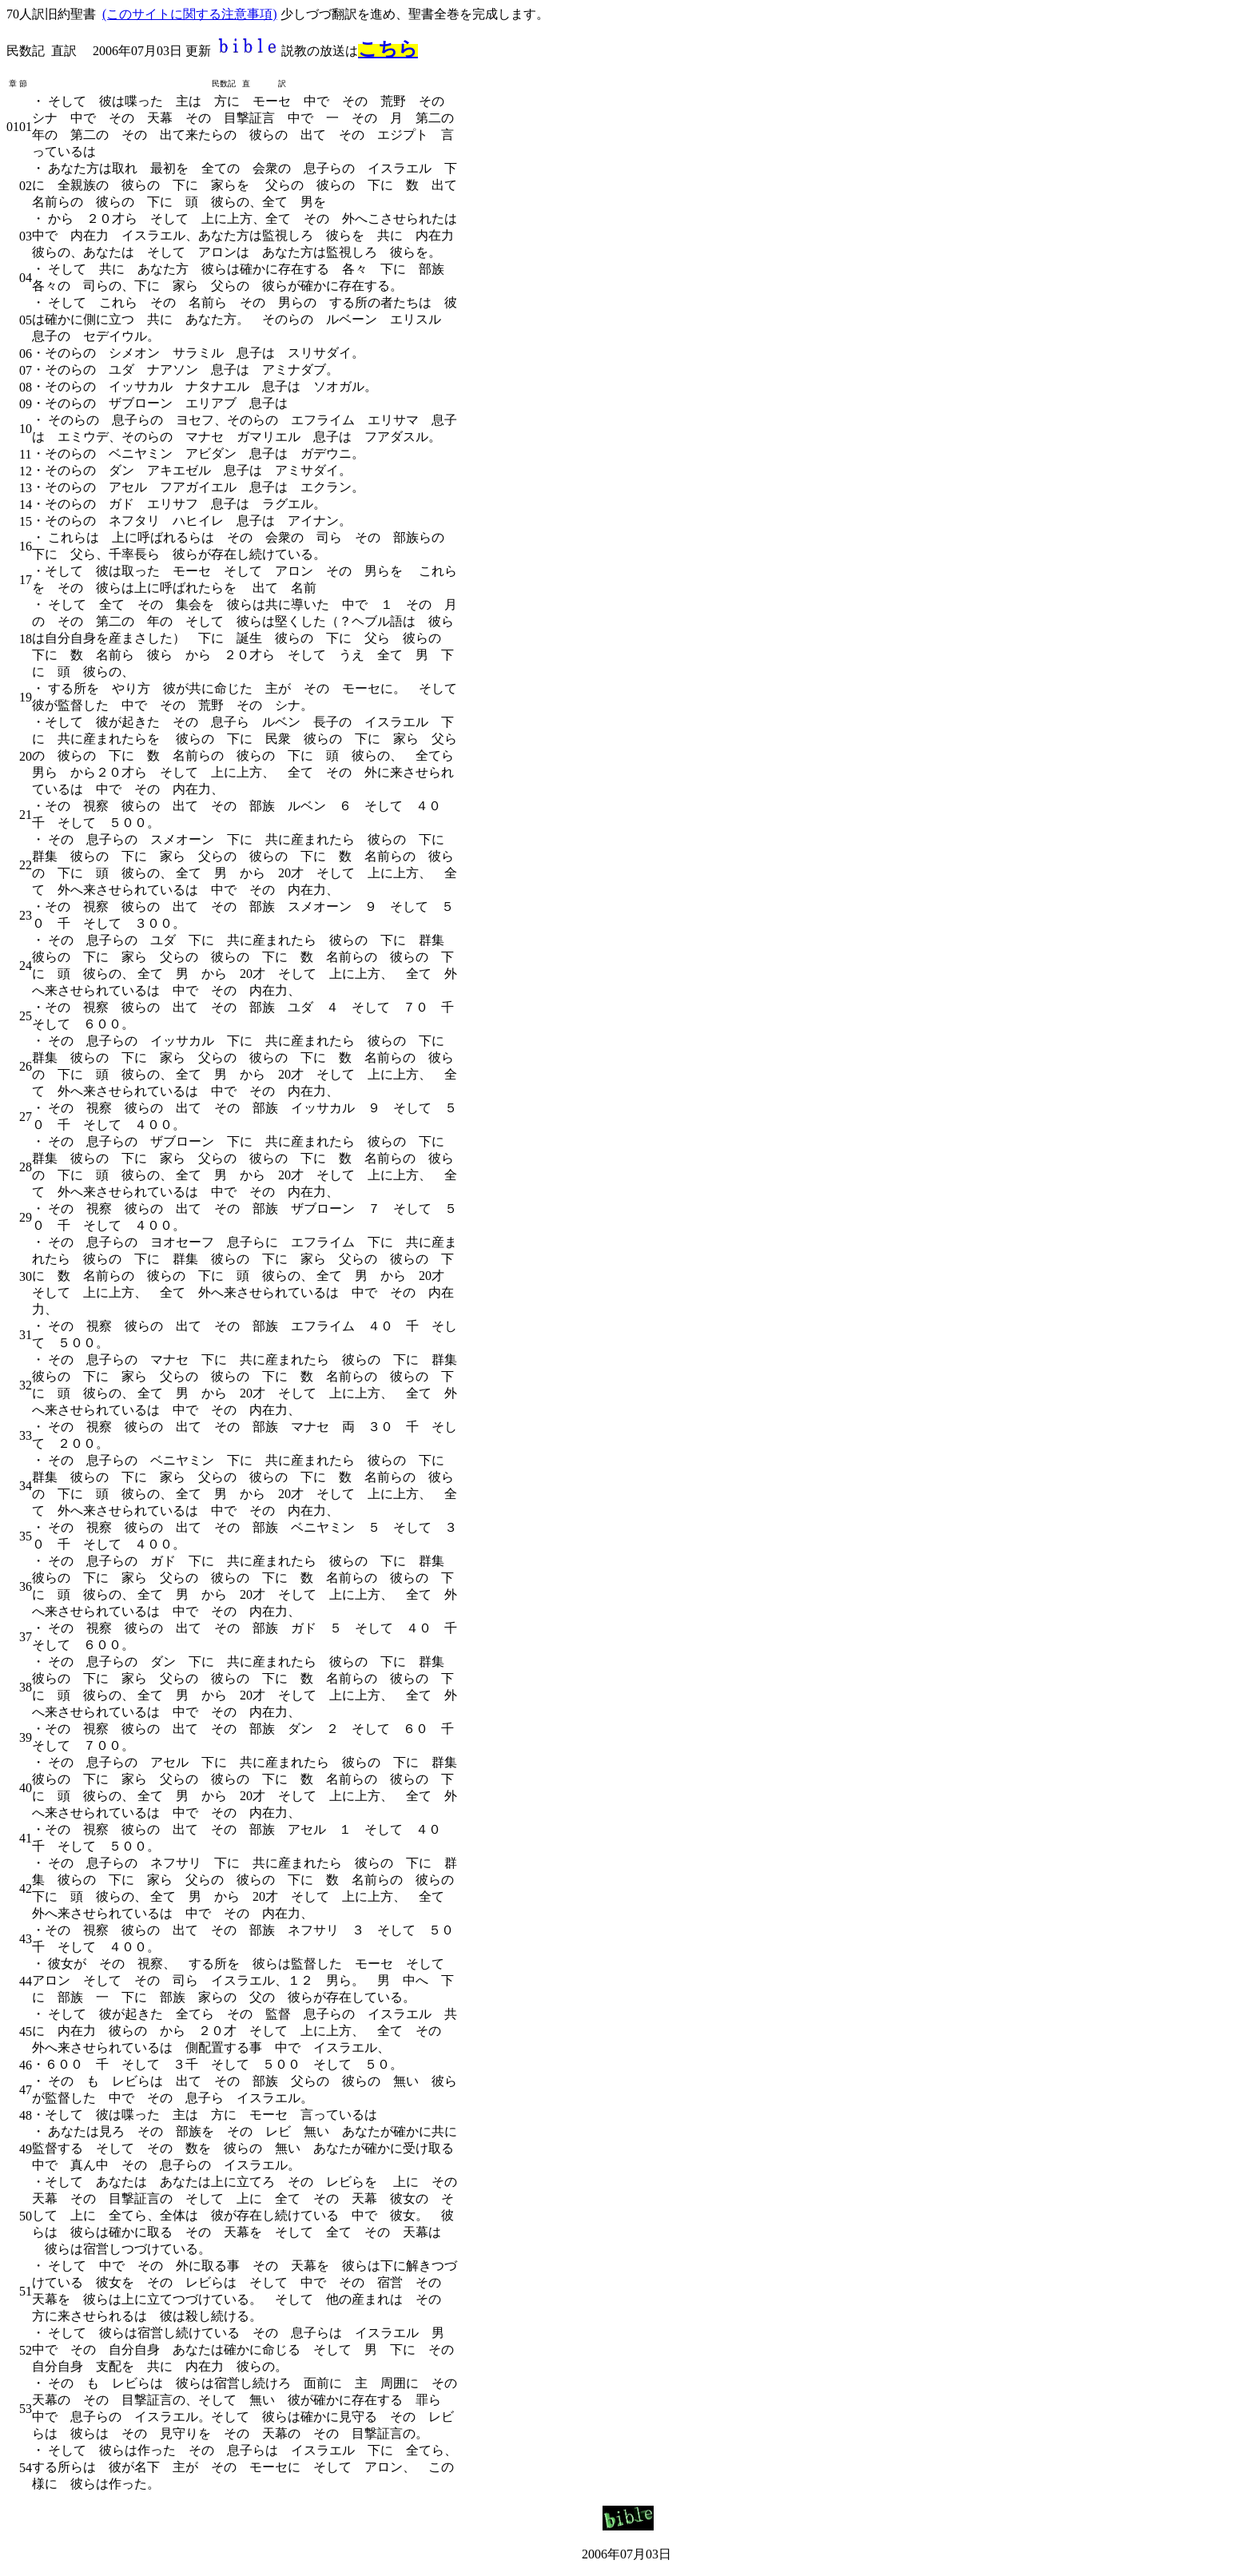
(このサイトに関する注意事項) (189, 14)
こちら (388, 48)
